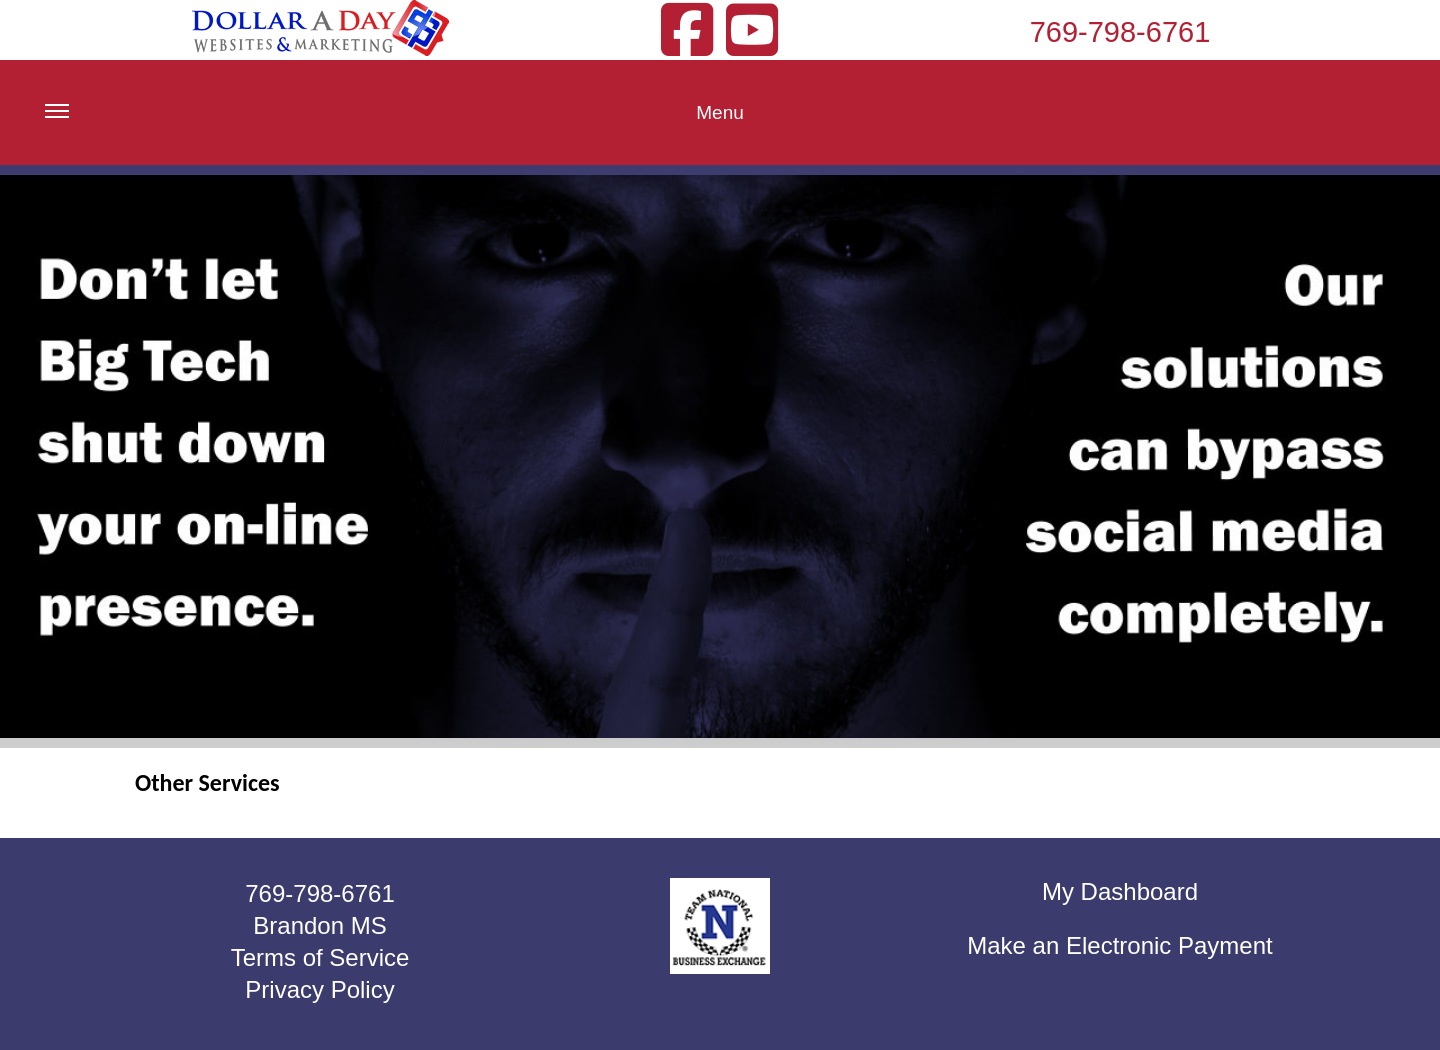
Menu (394, 127)
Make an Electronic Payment (1119, 945)
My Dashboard (1120, 891)
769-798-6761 (1120, 32)
